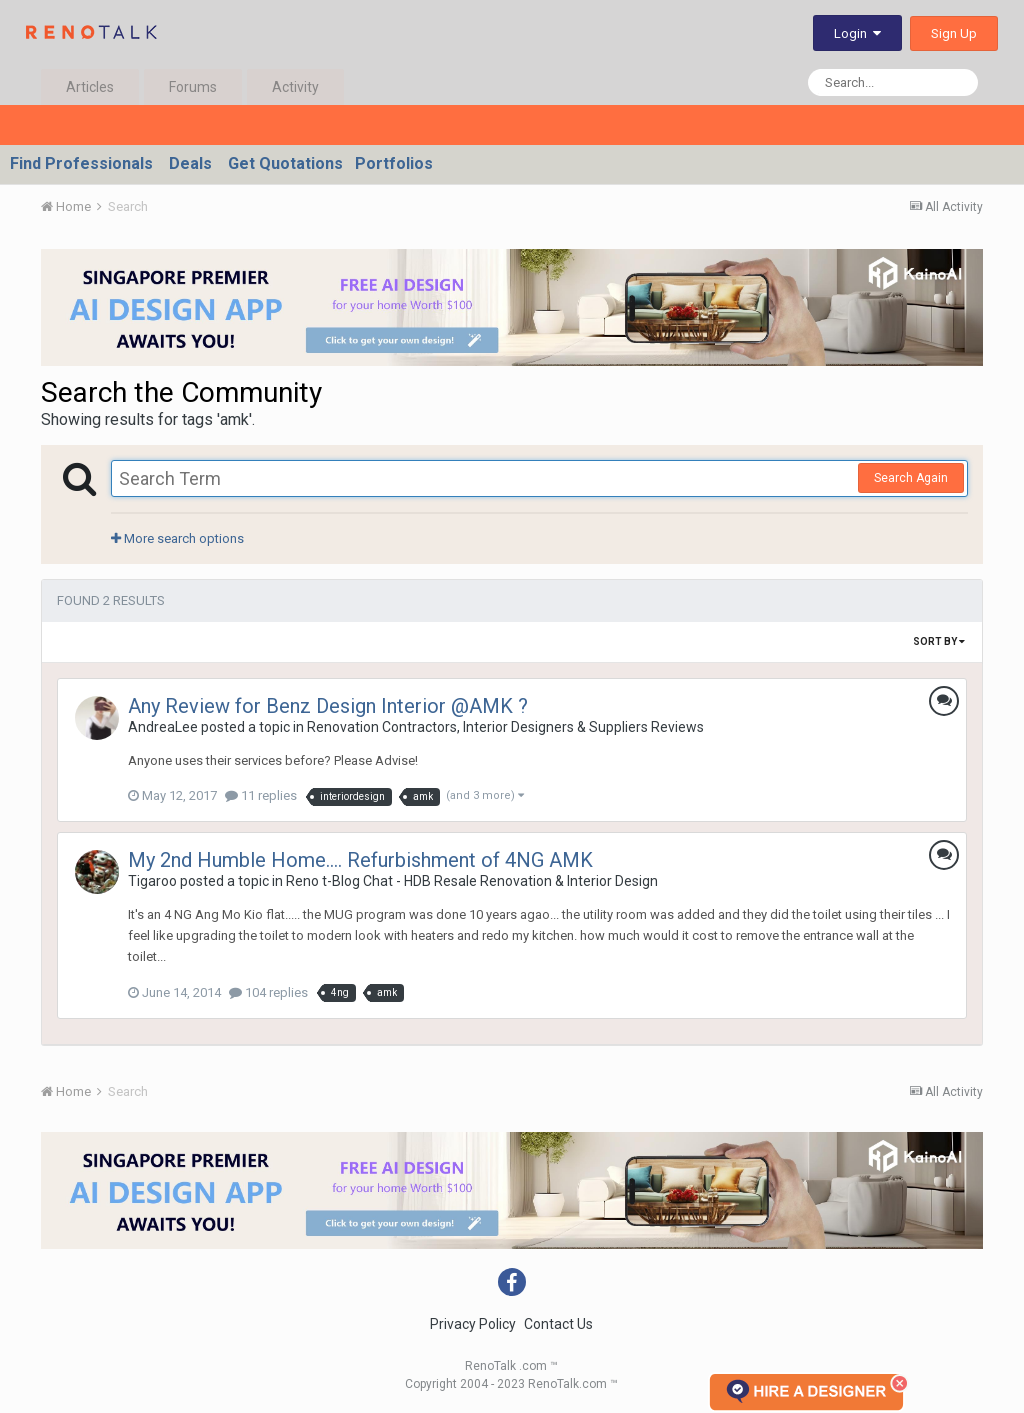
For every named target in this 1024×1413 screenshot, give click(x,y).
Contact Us (558, 1324)
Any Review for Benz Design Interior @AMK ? (328, 706)
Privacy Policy (473, 1324)
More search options (177, 538)
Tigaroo (152, 881)
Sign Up (954, 33)
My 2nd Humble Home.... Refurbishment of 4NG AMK (360, 860)
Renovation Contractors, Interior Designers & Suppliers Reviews (505, 727)
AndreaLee (163, 727)
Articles (90, 87)
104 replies (268, 992)
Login (857, 33)
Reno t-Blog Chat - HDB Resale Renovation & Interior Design (472, 881)
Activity (295, 87)
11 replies (261, 795)
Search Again (911, 478)
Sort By (939, 641)
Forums (193, 87)
